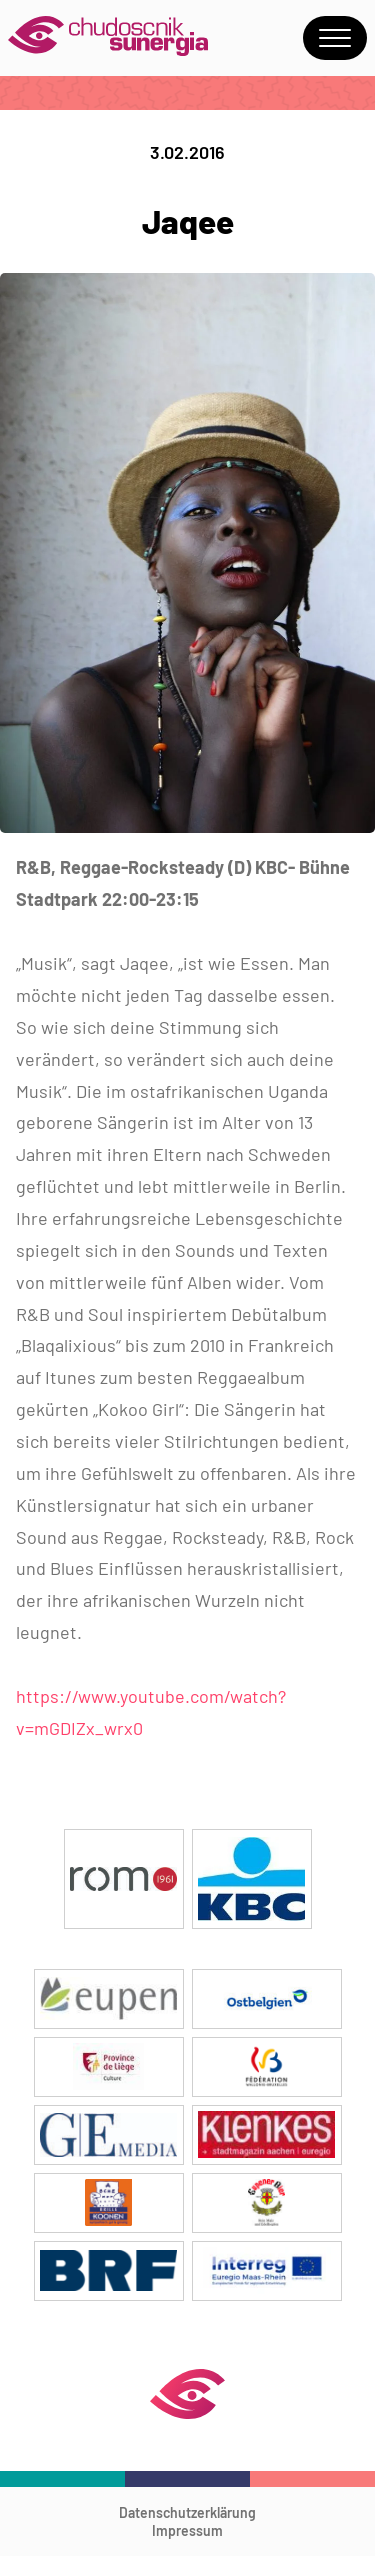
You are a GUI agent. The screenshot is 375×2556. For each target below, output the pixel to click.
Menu (335, 38)
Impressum (187, 2530)
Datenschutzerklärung (187, 2512)
